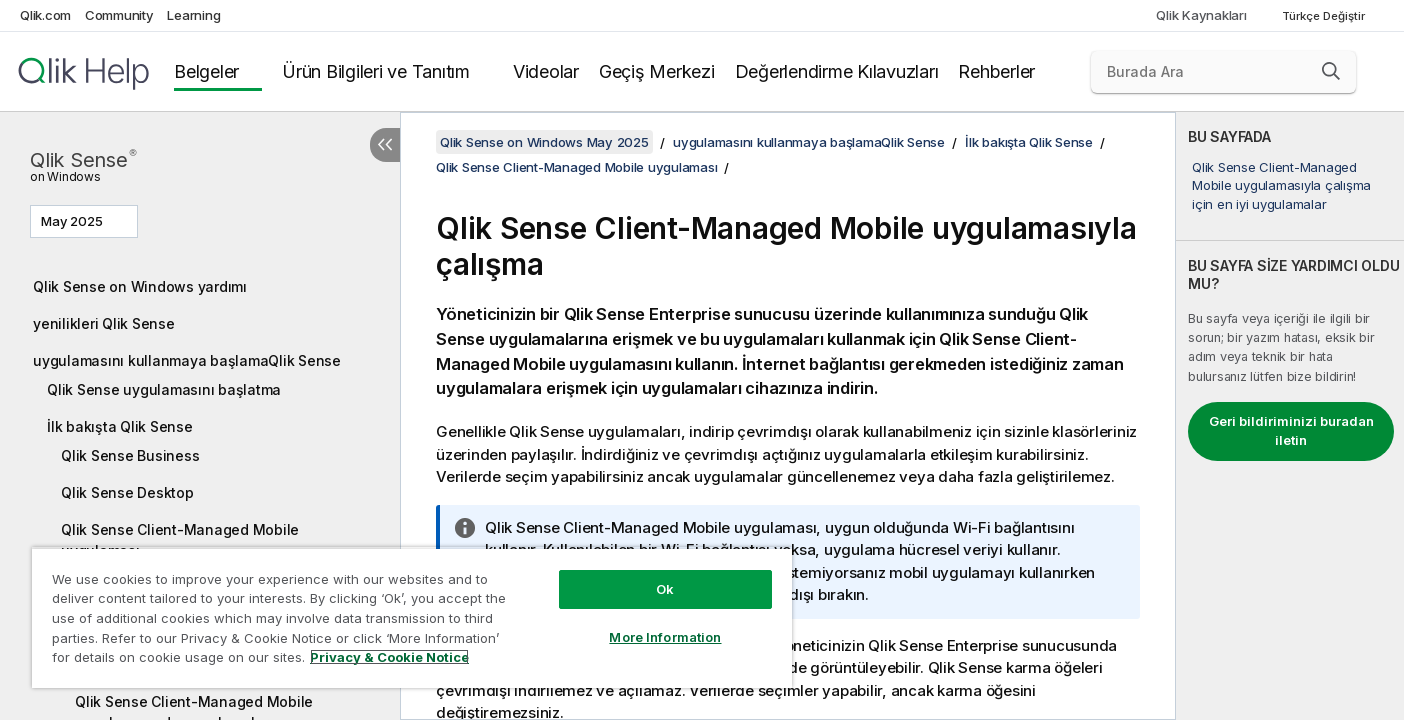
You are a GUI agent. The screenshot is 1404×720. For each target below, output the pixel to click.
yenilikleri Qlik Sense (104, 323)
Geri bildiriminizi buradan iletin (1291, 431)
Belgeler (206, 71)
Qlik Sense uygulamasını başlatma (164, 389)
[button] (1331, 71)
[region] (412, 617)
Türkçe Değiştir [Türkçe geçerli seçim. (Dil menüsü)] (1325, 16)
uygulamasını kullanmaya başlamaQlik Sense (187, 360)
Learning (193, 15)
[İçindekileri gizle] (385, 145)
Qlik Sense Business (130, 455)
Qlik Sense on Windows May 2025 (544, 142)
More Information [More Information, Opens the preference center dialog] (665, 637)
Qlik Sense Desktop (127, 492)
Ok (665, 589)
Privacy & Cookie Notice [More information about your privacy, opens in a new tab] (389, 657)
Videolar (546, 71)
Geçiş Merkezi (657, 71)
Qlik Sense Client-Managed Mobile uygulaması (180, 540)
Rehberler (996, 71)
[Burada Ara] (1223, 72)
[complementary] (1290, 416)
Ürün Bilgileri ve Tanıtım (376, 71)
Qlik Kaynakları (1201, 15)
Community (119, 15)
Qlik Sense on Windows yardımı (140, 286)
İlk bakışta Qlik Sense (120, 426)
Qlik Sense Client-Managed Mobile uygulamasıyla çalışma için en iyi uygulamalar (1281, 185)
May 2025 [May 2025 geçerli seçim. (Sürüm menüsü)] (73, 221)
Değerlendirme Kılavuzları (837, 71)
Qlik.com (45, 15)
